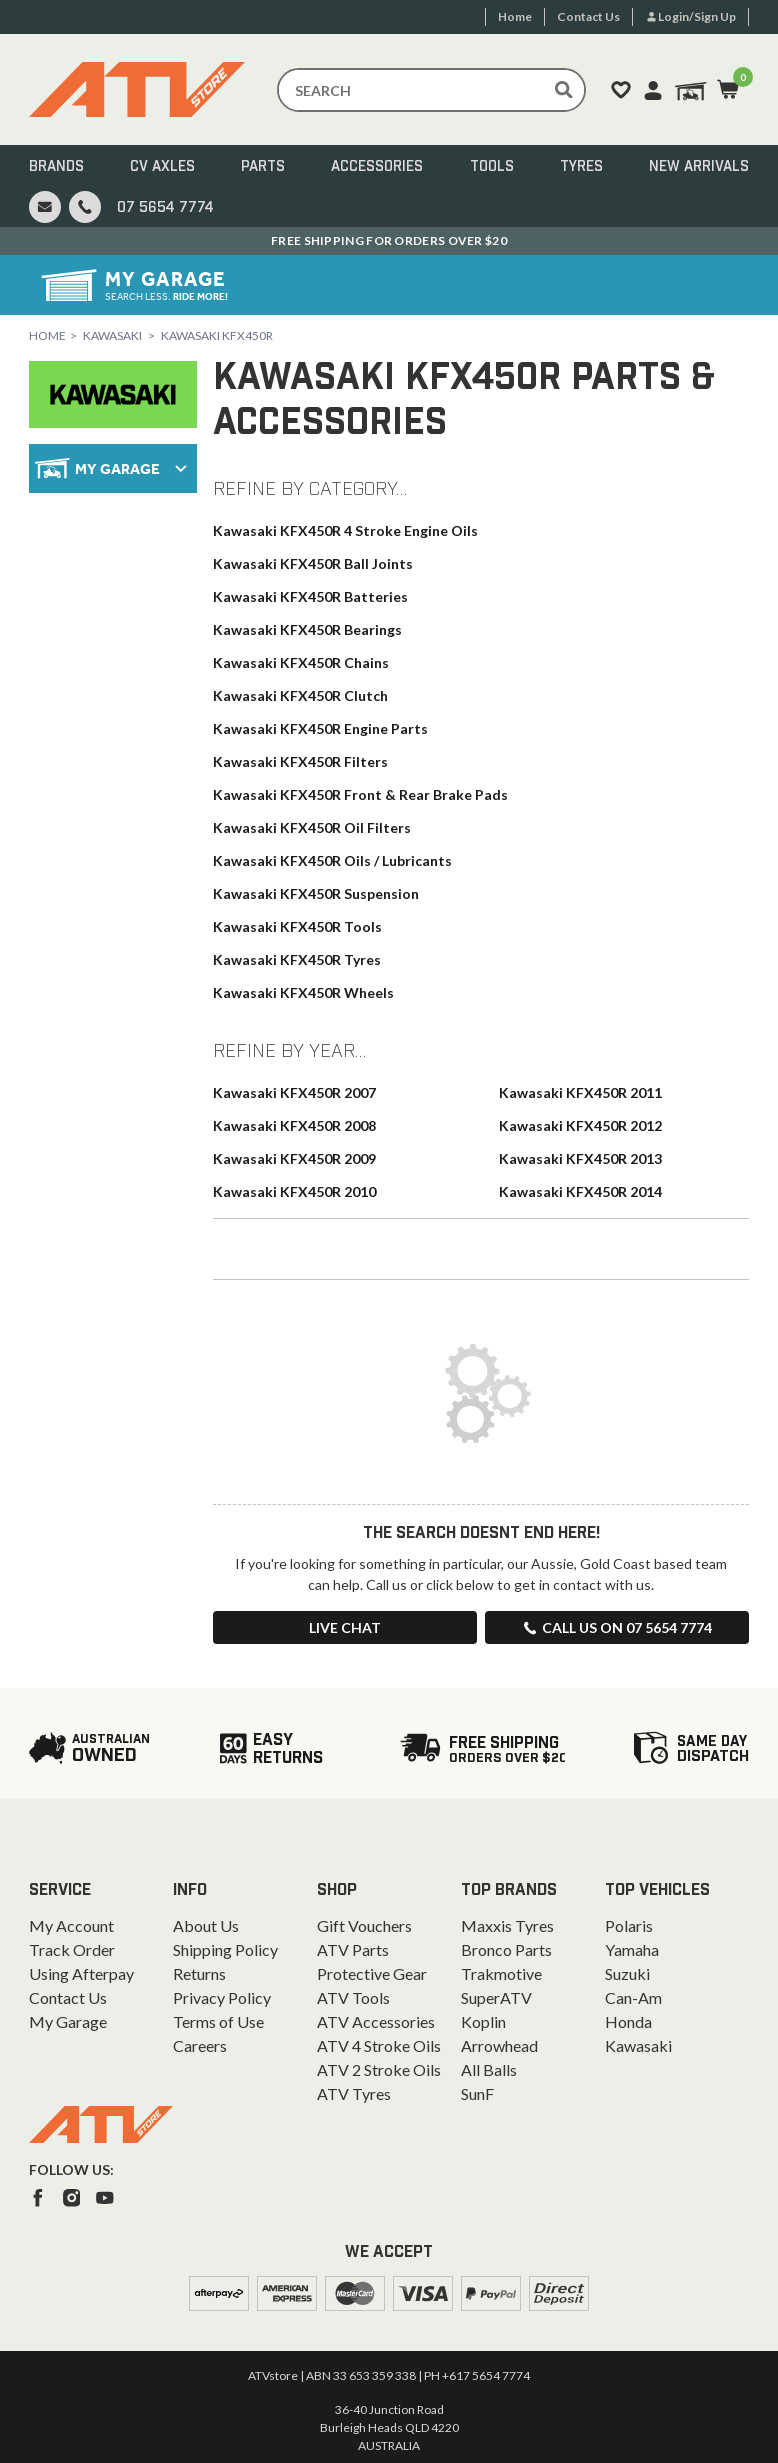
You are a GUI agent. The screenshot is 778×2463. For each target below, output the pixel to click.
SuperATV (496, 1997)
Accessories (377, 167)
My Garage (68, 2021)
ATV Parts (353, 1949)
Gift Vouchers (364, 1925)
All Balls (489, 2069)
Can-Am (633, 1997)
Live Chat (345, 1627)
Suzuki (627, 1973)
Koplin (483, 2021)
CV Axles (162, 167)
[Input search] (431, 90)
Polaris (629, 1925)
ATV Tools (353, 1997)
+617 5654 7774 (486, 2375)
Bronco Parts (506, 1949)
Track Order (72, 1949)
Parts (263, 167)
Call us (617, 1627)
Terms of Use (218, 2021)
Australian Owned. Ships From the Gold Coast (389, 240)
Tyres (581, 167)
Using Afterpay (81, 1973)
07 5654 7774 (165, 208)
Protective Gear (372, 1973)
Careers (200, 2045)
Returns (199, 1973)
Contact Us (68, 1997)
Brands (56, 167)
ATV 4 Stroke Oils (379, 2045)
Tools (492, 167)
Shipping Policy (225, 1949)
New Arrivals (699, 167)
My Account (71, 1925)
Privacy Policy (222, 1997)
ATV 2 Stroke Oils (379, 2069)
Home (47, 335)
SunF (477, 2093)
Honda (628, 2021)
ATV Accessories (376, 2021)
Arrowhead (499, 2045)
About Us (206, 1925)
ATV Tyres (354, 2093)
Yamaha (632, 1949)
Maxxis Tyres (507, 1925)
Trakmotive (501, 1973)
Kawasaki (112, 335)
